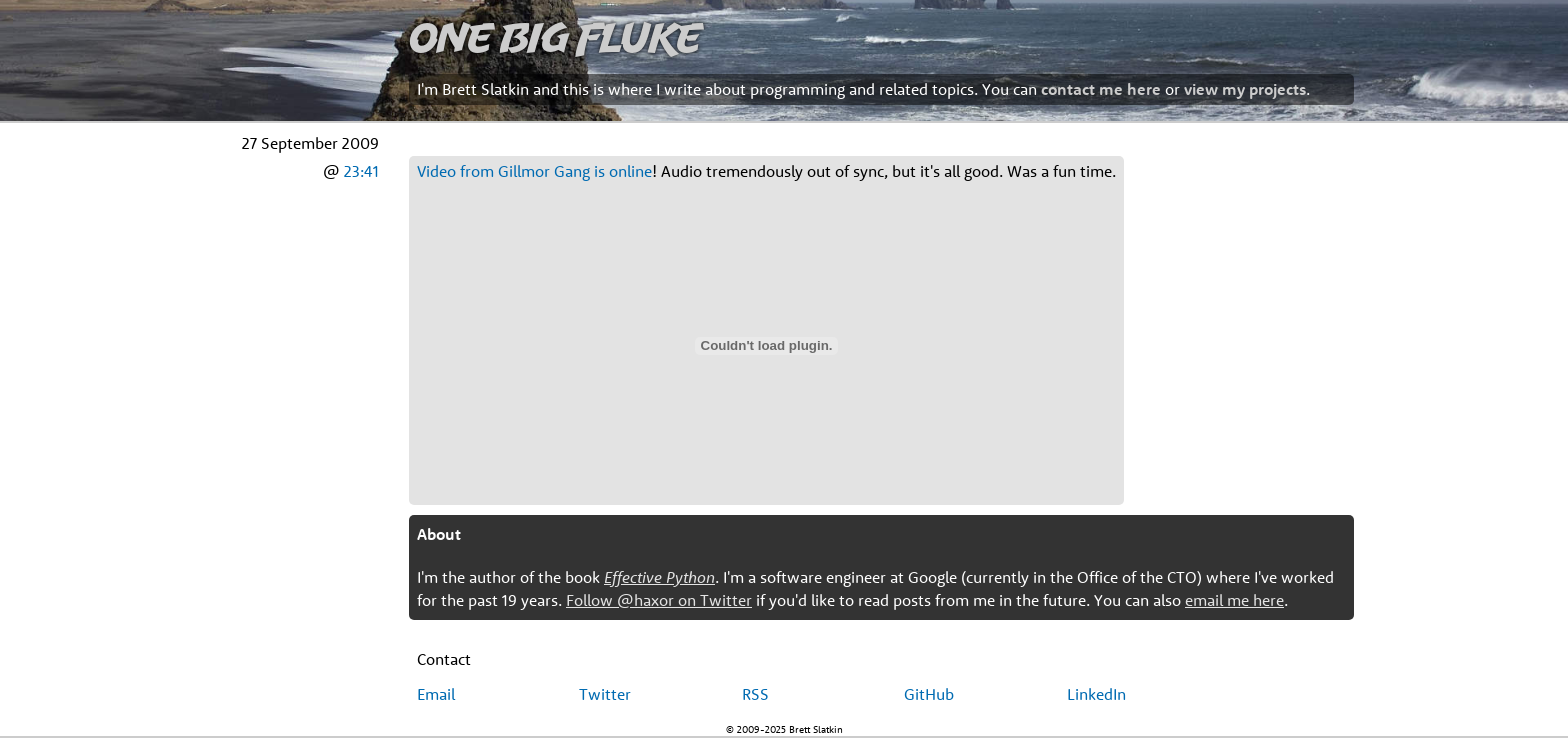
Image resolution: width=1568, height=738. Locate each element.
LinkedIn (1096, 694)
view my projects (1245, 89)
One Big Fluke (555, 36)
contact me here (1101, 89)
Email (436, 694)
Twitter (605, 694)
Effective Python (659, 577)
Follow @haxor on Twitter (659, 600)
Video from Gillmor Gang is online (534, 171)
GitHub (929, 694)
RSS (755, 694)
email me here (1234, 600)
